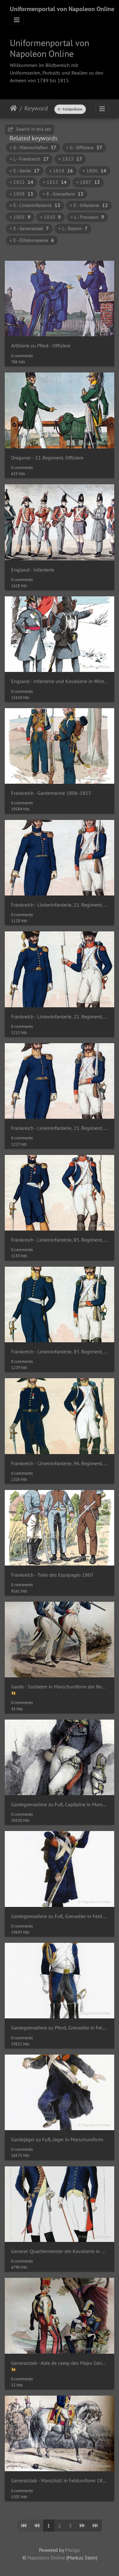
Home (13, 108)
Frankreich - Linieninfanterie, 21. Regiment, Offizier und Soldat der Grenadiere (59, 1017)
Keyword (36, 108)
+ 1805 (20, 217)
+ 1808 (21, 194)
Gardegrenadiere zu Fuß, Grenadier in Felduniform (59, 1916)
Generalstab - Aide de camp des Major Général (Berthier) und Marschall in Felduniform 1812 (59, 2363)
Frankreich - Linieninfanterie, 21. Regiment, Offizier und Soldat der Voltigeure (59, 1128)
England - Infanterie (32, 570)
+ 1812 (21, 182)
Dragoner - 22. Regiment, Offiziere (47, 458)
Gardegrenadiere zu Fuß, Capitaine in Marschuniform (59, 1804)
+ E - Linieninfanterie (35, 205)
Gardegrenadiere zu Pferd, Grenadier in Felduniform (59, 2028)
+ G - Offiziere (84, 147)
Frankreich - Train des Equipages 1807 (52, 1575)
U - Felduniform (70, 109)
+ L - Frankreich (29, 159)
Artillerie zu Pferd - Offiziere (40, 346)
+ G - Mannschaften (33, 147)
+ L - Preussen (87, 217)
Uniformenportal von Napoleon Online (62, 9)
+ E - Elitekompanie (32, 240)
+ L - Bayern (73, 228)
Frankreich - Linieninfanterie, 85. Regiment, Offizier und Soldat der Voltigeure (59, 1352)
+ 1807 (88, 182)
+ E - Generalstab (29, 228)
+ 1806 (94, 171)
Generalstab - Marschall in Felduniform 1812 (59, 2481)
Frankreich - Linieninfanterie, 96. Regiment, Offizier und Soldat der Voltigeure (59, 1463)
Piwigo (72, 2550)
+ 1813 (70, 159)
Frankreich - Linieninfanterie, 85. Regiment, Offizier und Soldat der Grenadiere (59, 1240)
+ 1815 (55, 182)
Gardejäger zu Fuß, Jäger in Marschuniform (57, 2140)
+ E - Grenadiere (63, 194)
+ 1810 (50, 217)
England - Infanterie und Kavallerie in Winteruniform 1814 (59, 681)
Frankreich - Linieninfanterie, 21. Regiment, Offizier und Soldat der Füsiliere (59, 905)
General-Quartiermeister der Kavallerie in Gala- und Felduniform (59, 2251)
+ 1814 (61, 171)
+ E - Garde (25, 171)
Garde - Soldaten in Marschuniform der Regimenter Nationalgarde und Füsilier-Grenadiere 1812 (59, 1687)
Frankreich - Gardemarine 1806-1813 (51, 793)
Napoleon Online (46, 2557)
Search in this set (29, 129)
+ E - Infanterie (89, 205)
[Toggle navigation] (17, 20)
